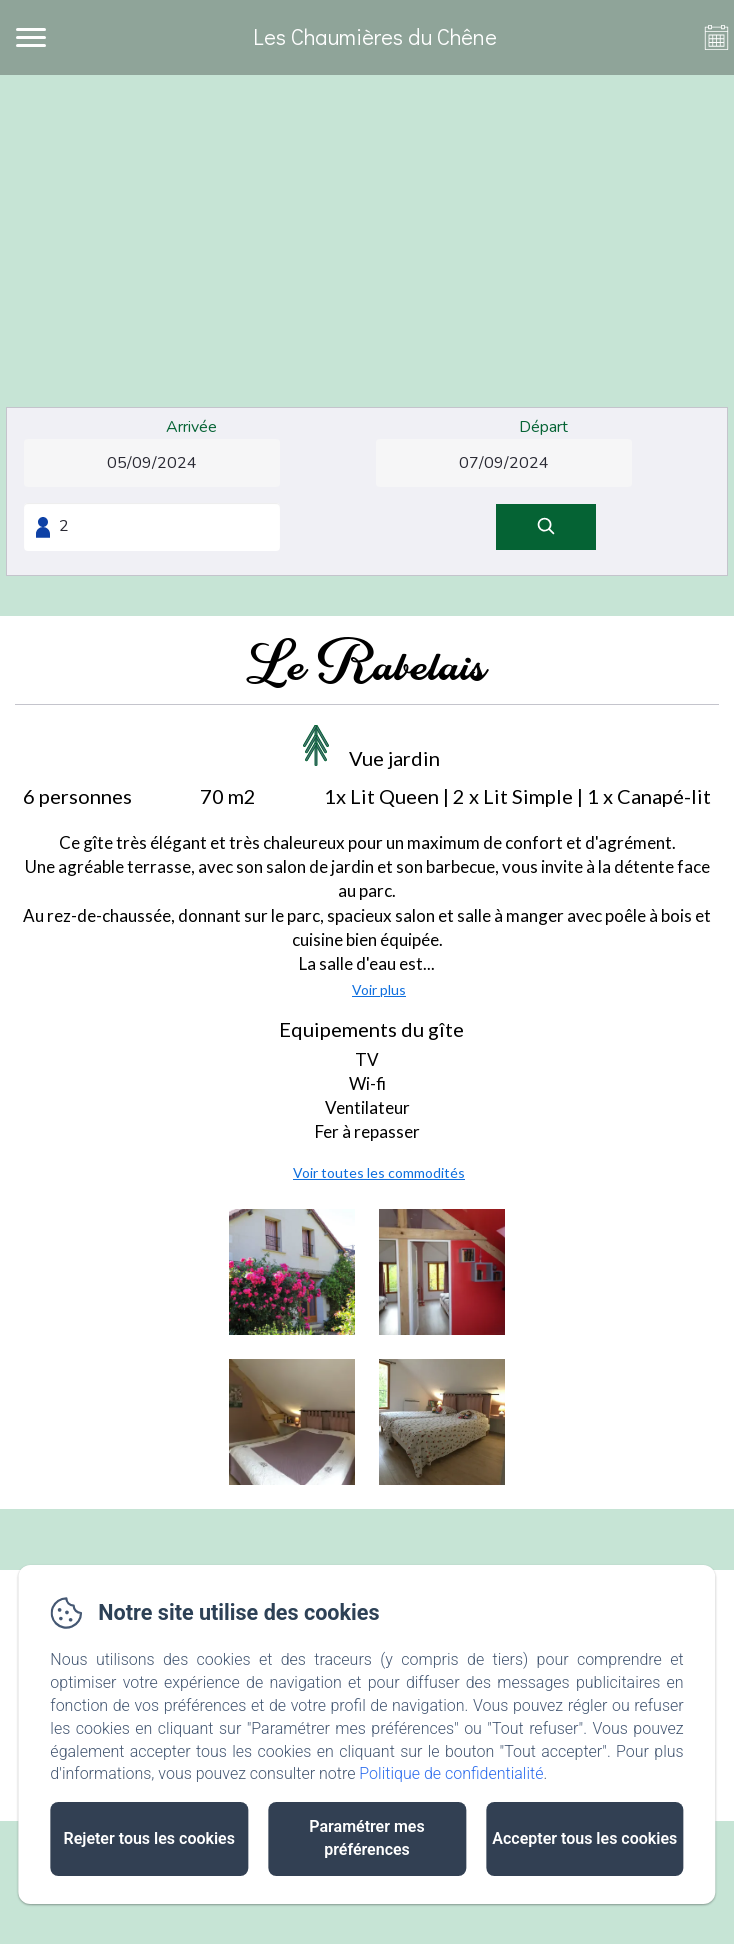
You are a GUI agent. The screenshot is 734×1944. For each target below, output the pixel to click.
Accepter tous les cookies (584, 1838)
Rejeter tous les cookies (149, 1838)
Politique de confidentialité (451, 1773)
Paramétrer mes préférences (366, 1838)
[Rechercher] (546, 527)
